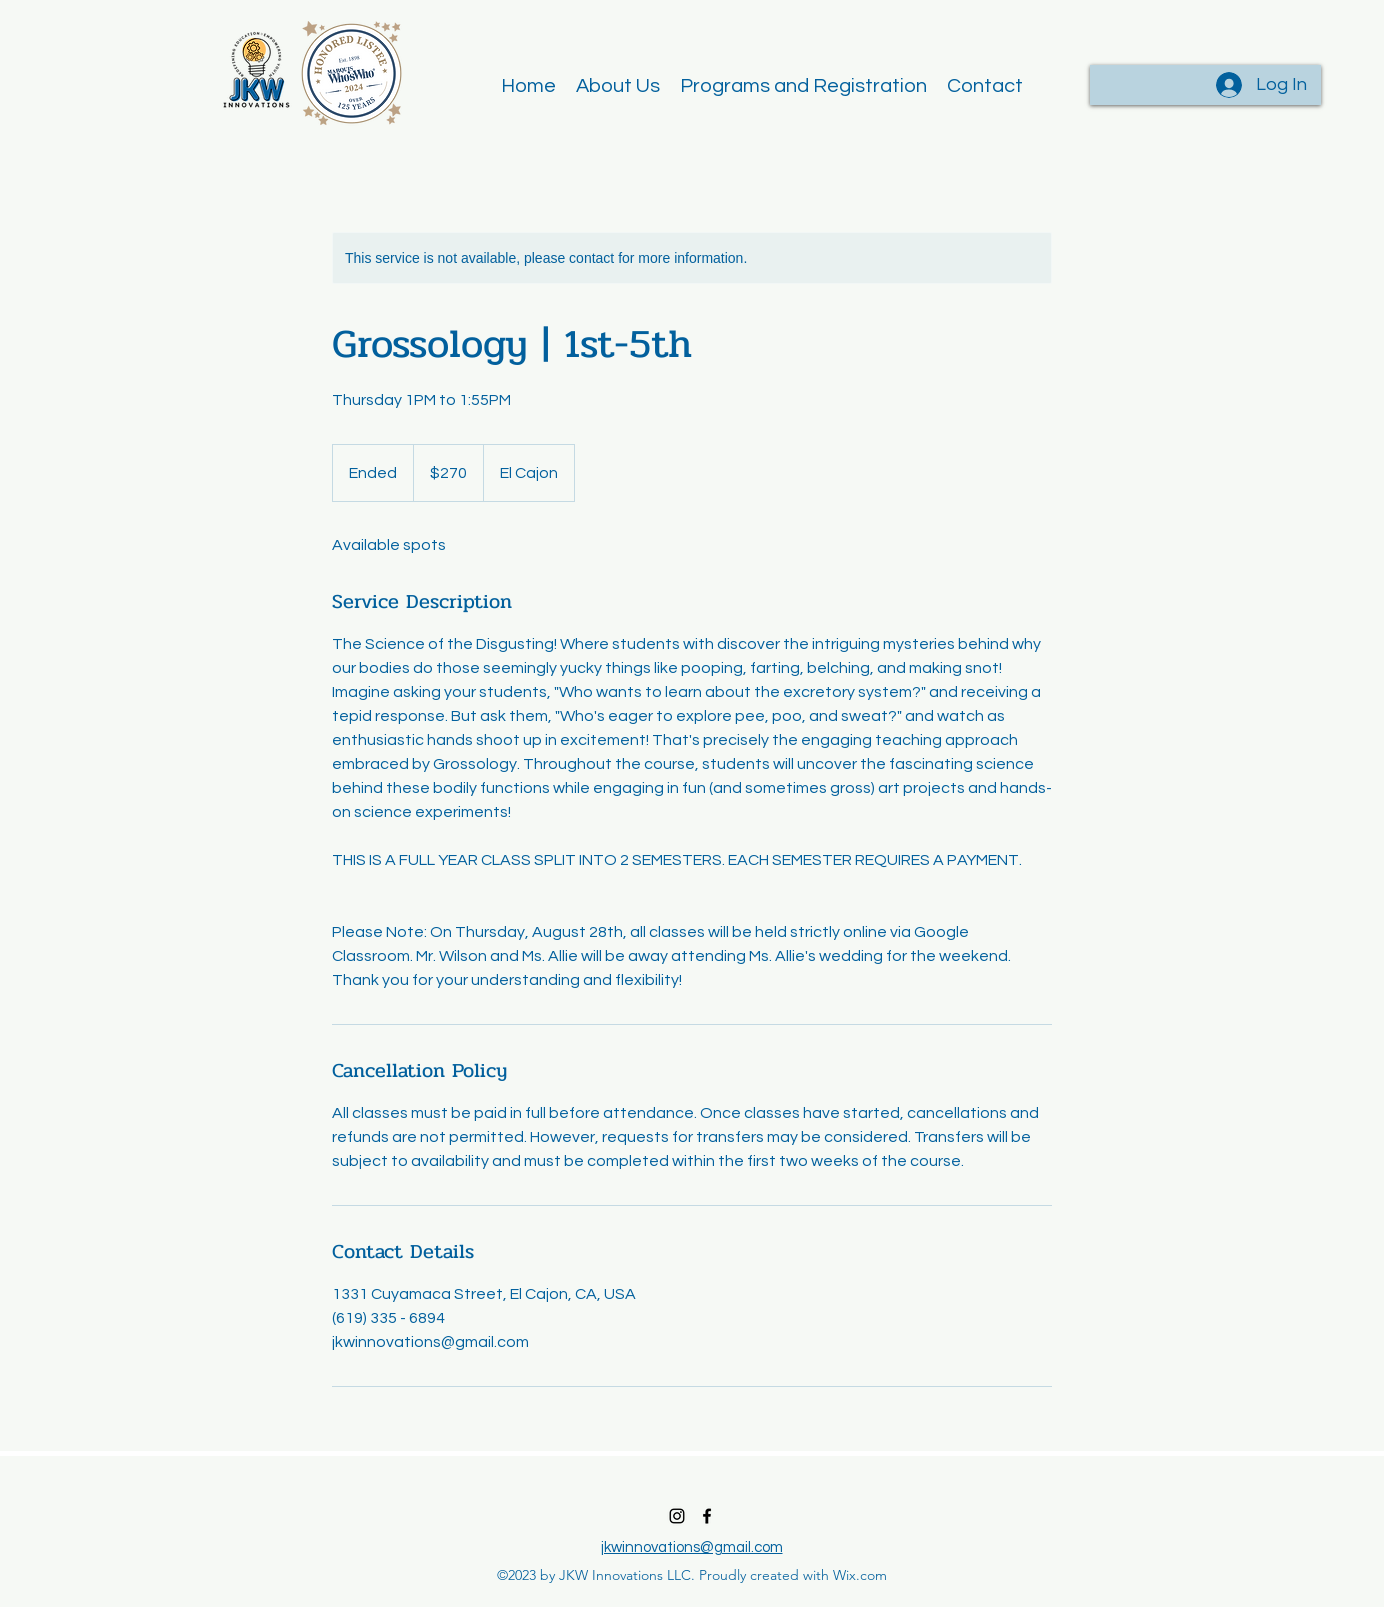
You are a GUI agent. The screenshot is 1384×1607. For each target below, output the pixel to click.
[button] (803, 85)
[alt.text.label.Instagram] (677, 1516)
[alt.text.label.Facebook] (707, 1516)
